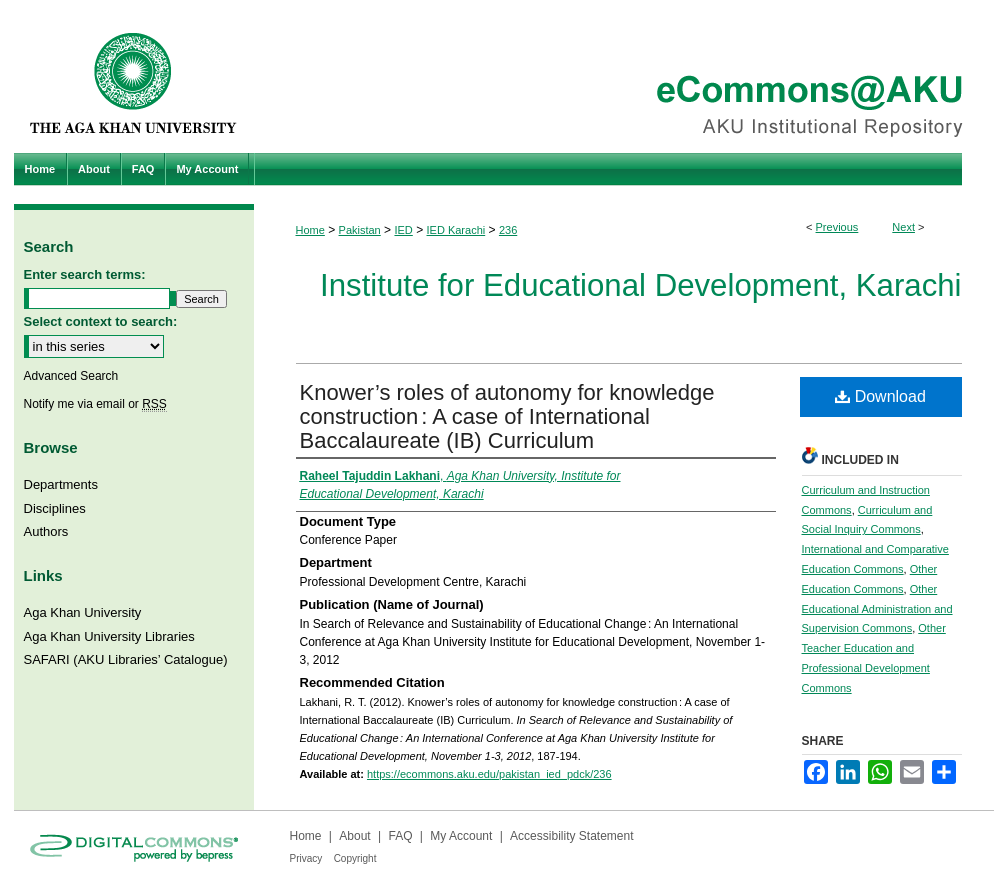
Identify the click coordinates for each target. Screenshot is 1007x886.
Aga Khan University (83, 612)
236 (508, 230)
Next (903, 227)
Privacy (306, 858)
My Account (461, 836)
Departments (61, 484)
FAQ (400, 836)
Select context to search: (101, 321)
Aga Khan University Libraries (109, 636)
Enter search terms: (85, 274)
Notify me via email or (95, 404)
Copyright (355, 858)
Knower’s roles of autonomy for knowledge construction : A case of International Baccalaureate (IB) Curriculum (507, 416)
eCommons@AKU (624, 76)
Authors (46, 531)
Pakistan (360, 230)
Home (310, 230)
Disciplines (55, 508)
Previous (837, 227)
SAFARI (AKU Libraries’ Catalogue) (126, 659)
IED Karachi (456, 230)
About (354, 836)
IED (403, 230)
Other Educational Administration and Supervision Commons (877, 609)
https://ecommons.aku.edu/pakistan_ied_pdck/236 (489, 774)
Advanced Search (71, 376)
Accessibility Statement (571, 836)
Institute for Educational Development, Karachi (640, 285)
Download (880, 396)
